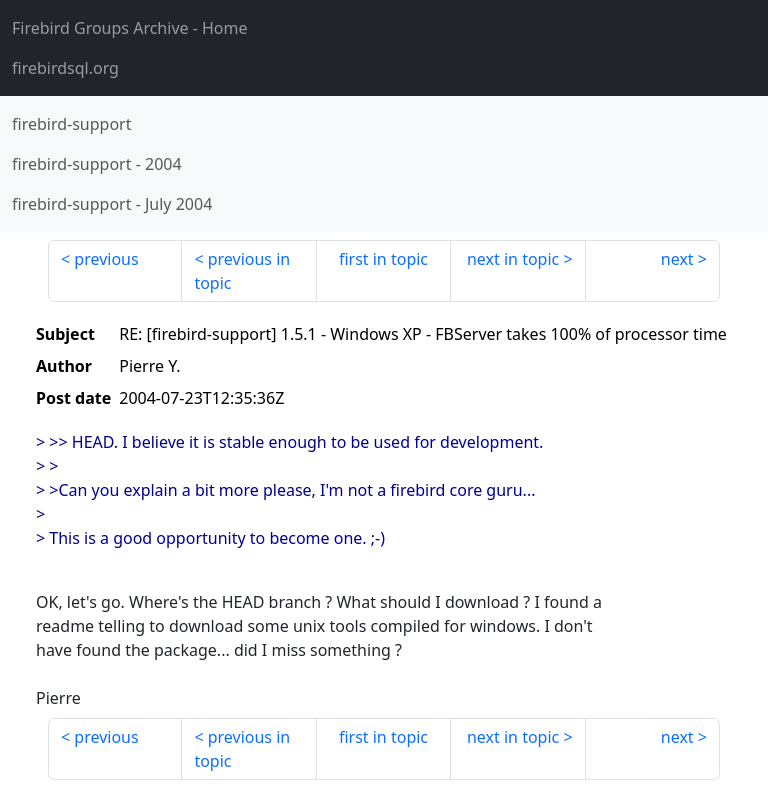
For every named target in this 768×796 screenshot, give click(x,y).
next (677, 259)
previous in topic (242, 271)
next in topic (513, 259)
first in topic (383, 259)
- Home (130, 28)
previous (106, 259)
